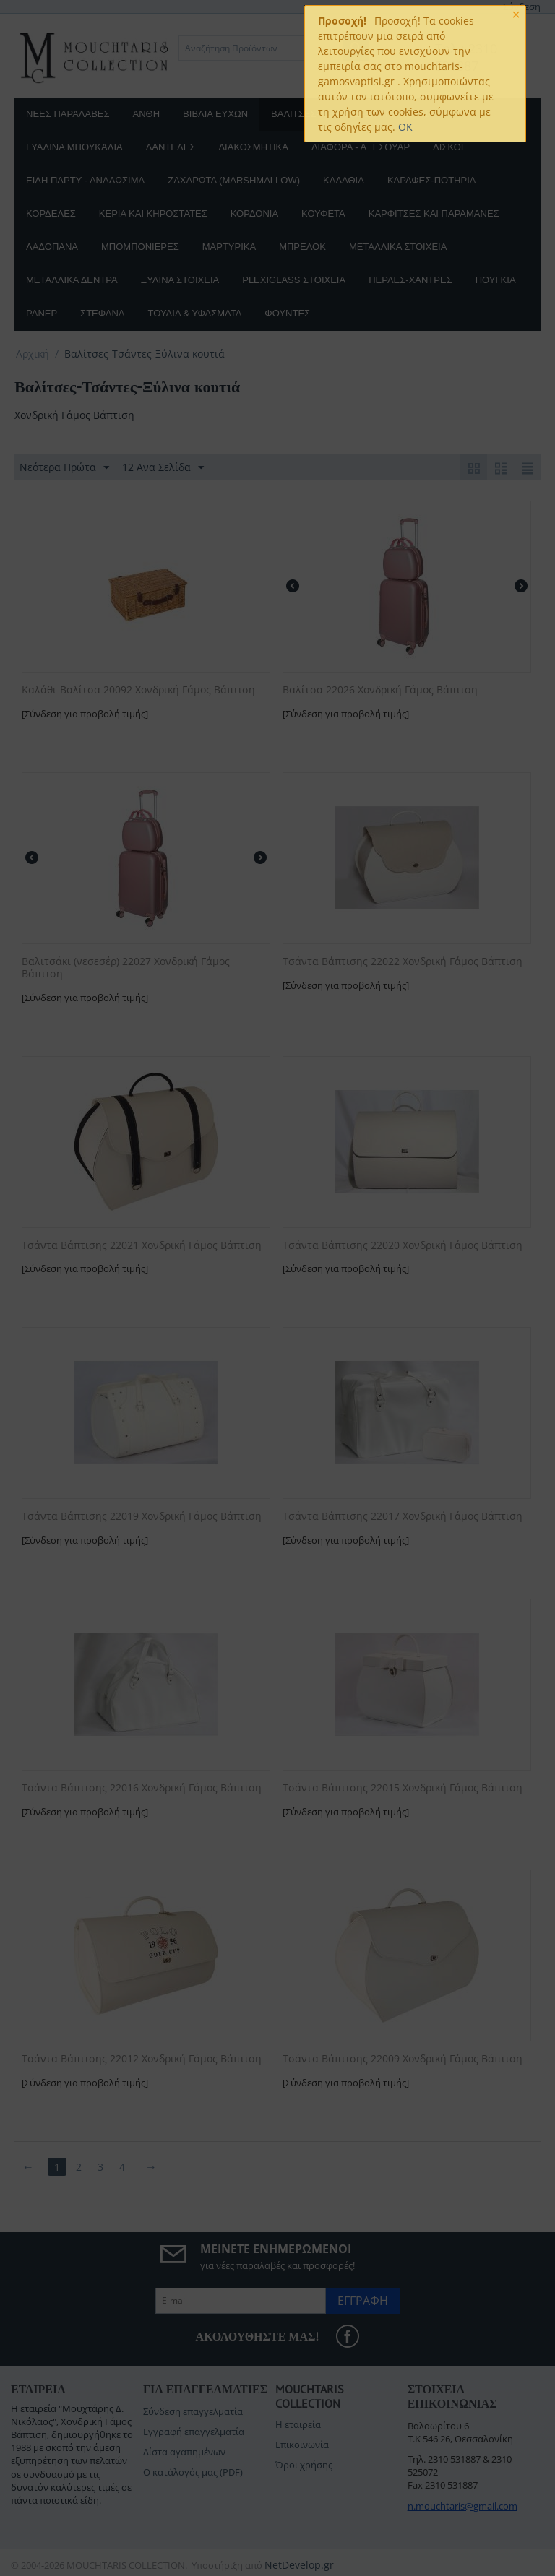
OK (405, 127)
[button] (369, 167)
